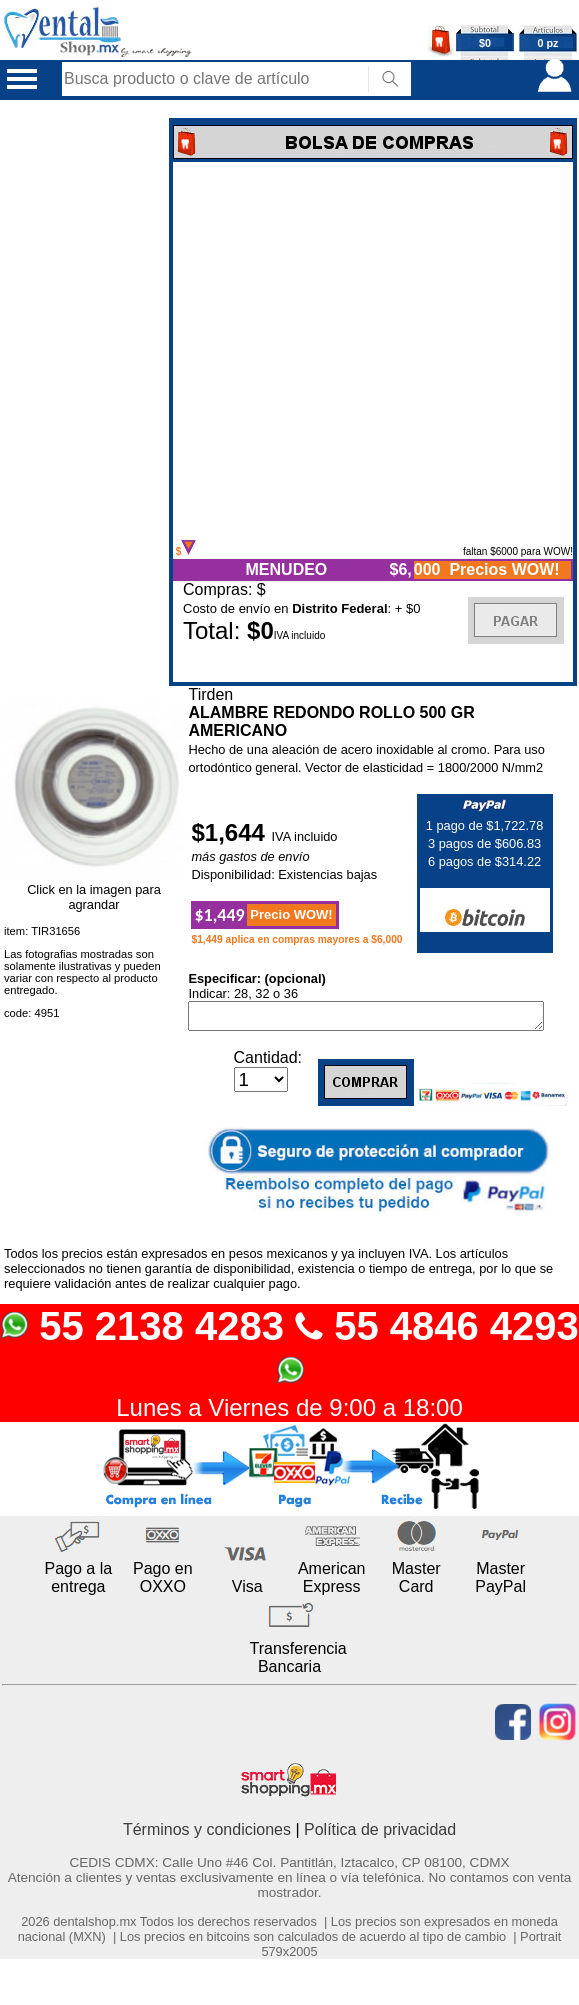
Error (373, 351)
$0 (485, 43)
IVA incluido (305, 836)
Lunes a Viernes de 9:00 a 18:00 (289, 1411)
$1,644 (231, 832)
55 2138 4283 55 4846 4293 (289, 1348)
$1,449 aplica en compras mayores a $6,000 (296, 939)
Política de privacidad (380, 1833)
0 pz (548, 43)
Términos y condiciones (207, 1833)
